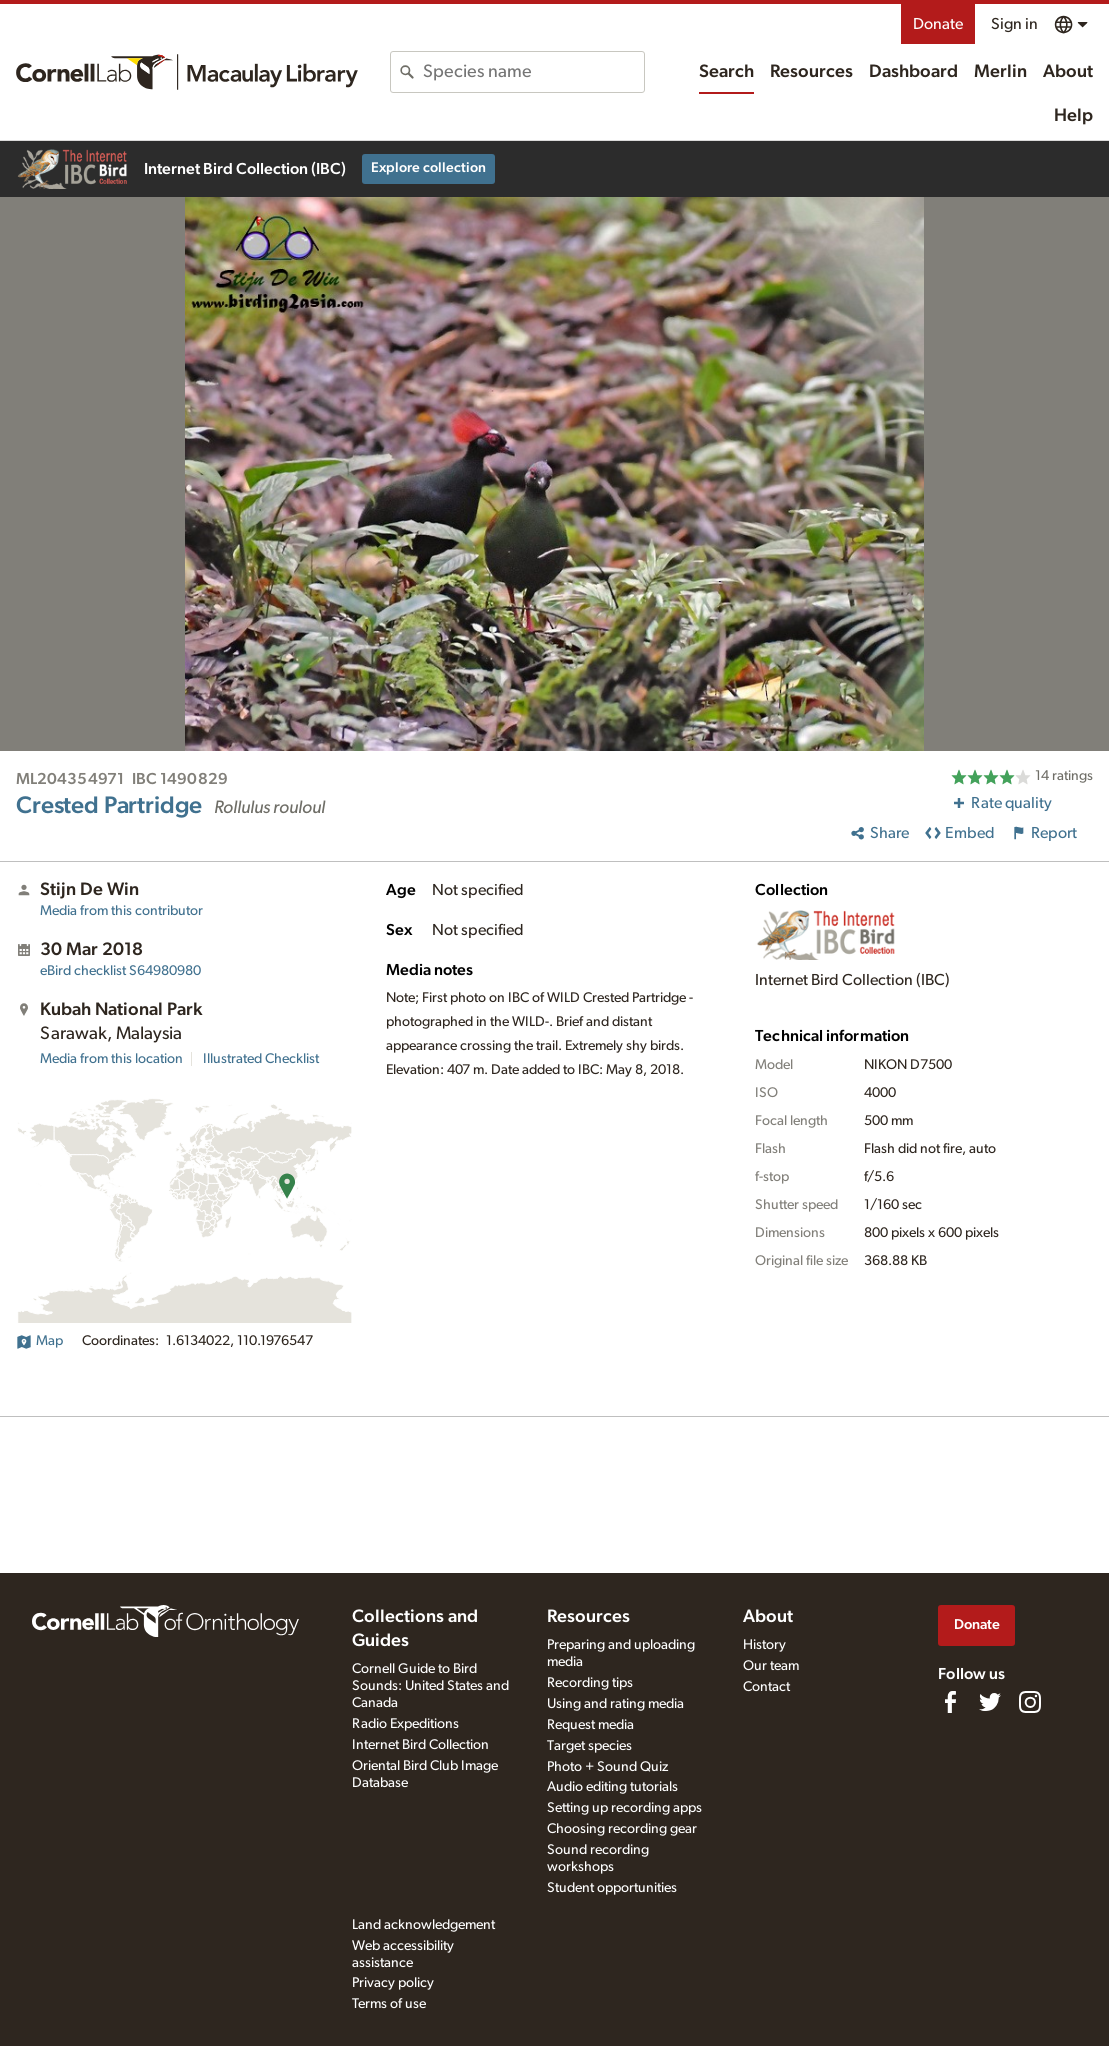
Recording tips (590, 1683)
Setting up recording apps (624, 1808)
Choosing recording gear (622, 1829)
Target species (589, 1746)
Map (39, 1341)
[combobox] (533, 72)
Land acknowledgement (423, 1925)
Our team (771, 1666)
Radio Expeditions (405, 1724)
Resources (811, 72)
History (764, 1645)
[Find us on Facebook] (950, 1702)
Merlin (1000, 72)
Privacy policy (393, 1983)
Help (1073, 116)
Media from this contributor (121, 911)
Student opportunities (612, 1888)
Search (726, 72)
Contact (766, 1687)
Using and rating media (615, 1704)
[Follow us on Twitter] (990, 1702)
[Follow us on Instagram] (1030, 1702)
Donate (938, 24)
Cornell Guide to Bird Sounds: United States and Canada (430, 1686)
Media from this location (111, 1059)
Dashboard (913, 72)
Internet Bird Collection (420, 1745)
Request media (590, 1725)
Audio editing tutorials (612, 1787)
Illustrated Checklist (261, 1059)
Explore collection (428, 168)
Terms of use (389, 2004)
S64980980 (120, 971)
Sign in (1014, 24)
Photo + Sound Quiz (607, 1767)
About (1068, 72)
